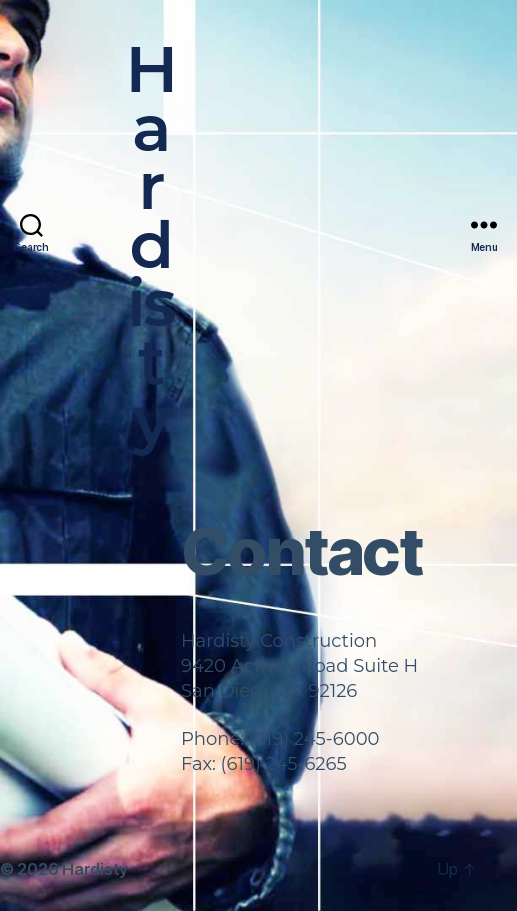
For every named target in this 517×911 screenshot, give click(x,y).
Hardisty (151, 245)
